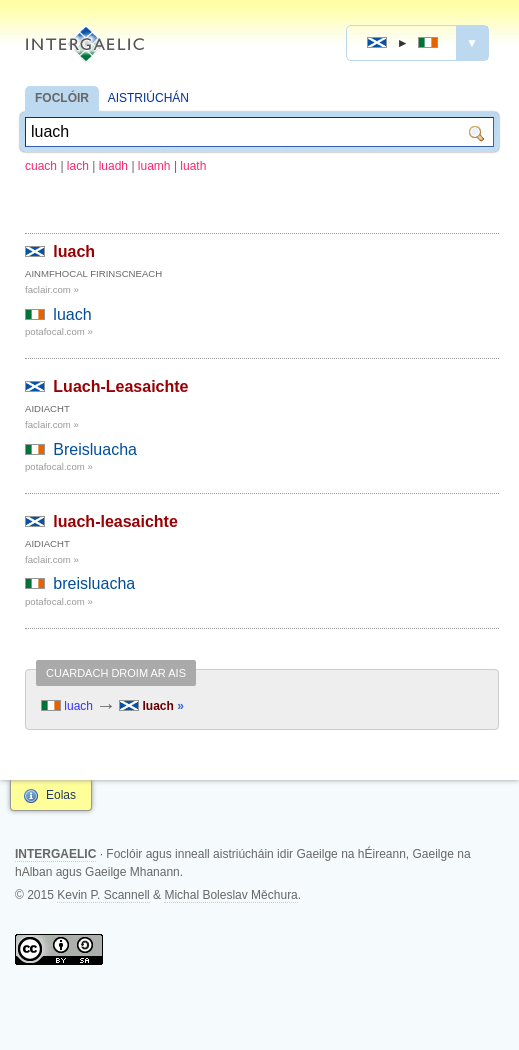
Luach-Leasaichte (120, 386)
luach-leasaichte (115, 521)
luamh (154, 166)
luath (193, 166)
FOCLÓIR (62, 98)
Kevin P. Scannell (103, 895)
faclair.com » (52, 289)
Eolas (61, 795)
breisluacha (94, 583)
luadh (113, 166)
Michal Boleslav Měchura (230, 895)
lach (78, 166)
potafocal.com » (59, 331)
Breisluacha (95, 449)
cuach (41, 166)
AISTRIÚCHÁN (148, 98)
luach (74, 251)
